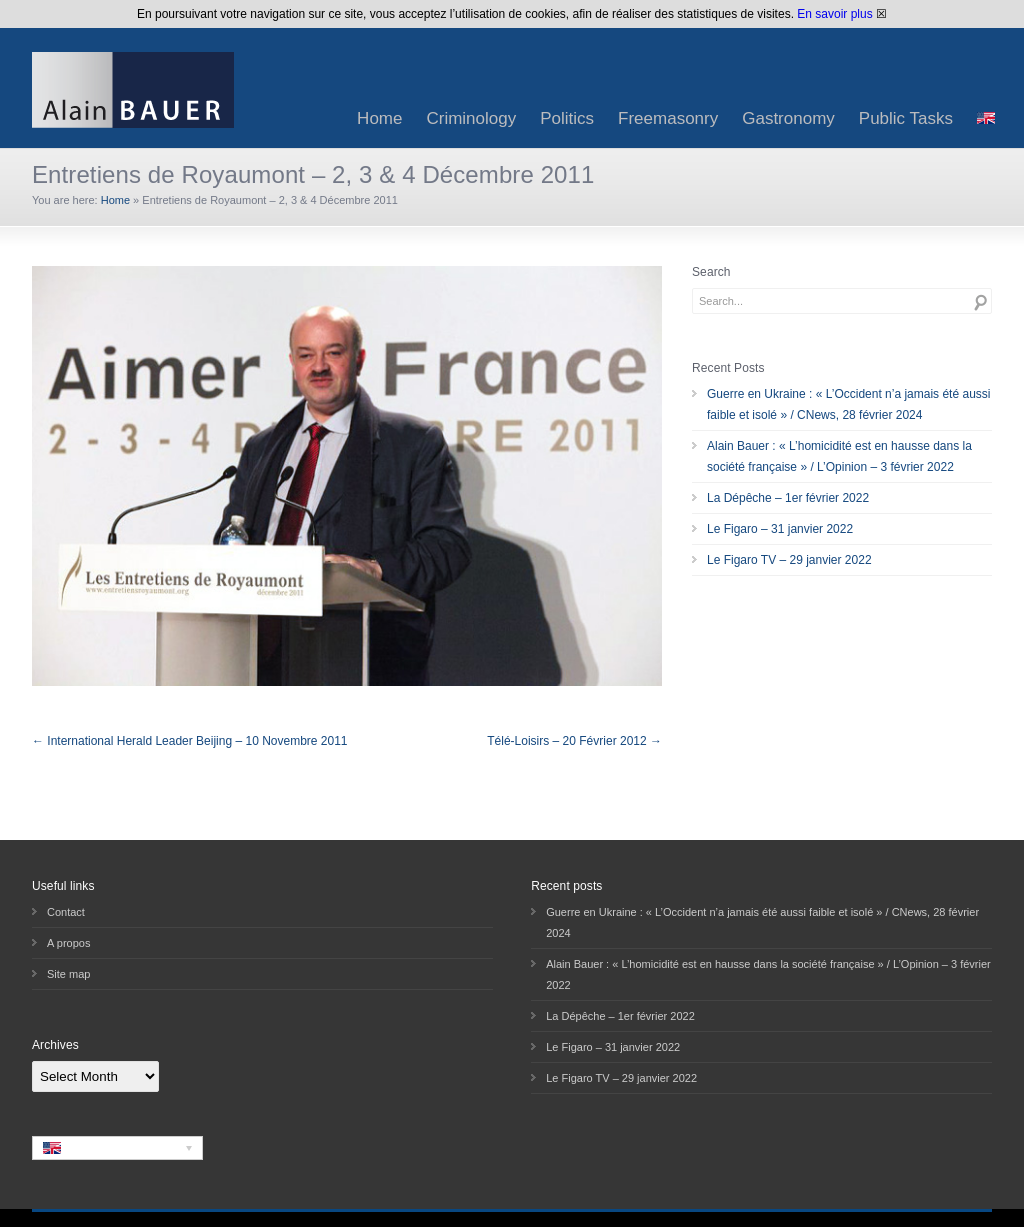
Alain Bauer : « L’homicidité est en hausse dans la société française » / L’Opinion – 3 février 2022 (839, 456)
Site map (68, 974)
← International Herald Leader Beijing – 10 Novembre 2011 (190, 741)
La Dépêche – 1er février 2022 (788, 498)
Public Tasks (906, 118)
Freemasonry (668, 118)
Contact (66, 912)
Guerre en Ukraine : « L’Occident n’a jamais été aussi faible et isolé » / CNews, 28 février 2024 (848, 404)
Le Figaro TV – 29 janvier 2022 (789, 560)
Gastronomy (788, 118)
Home (379, 118)
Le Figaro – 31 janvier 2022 (780, 529)
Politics (567, 118)
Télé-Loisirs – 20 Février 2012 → (574, 741)
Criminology (471, 118)
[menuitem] (986, 118)
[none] (117, 1148)
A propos (68, 943)
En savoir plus (834, 14)
